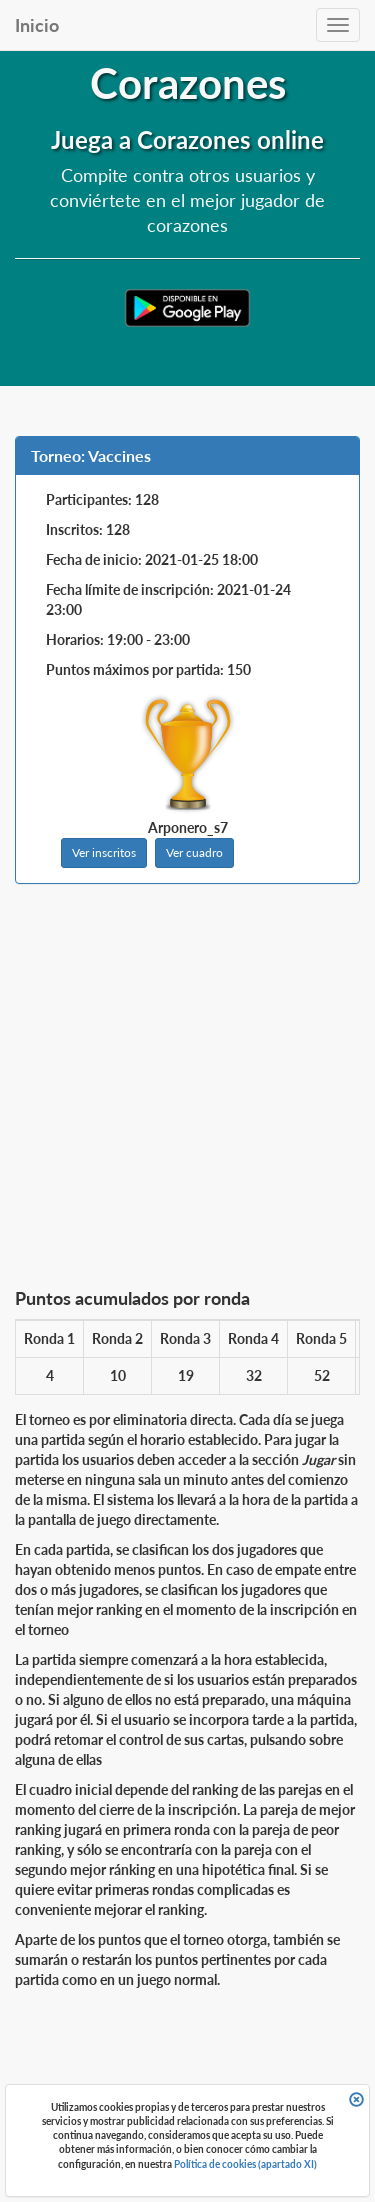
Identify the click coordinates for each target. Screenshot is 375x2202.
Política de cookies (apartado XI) (245, 2164)
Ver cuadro (194, 852)
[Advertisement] (187, 1091)
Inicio (37, 25)
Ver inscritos (104, 852)
